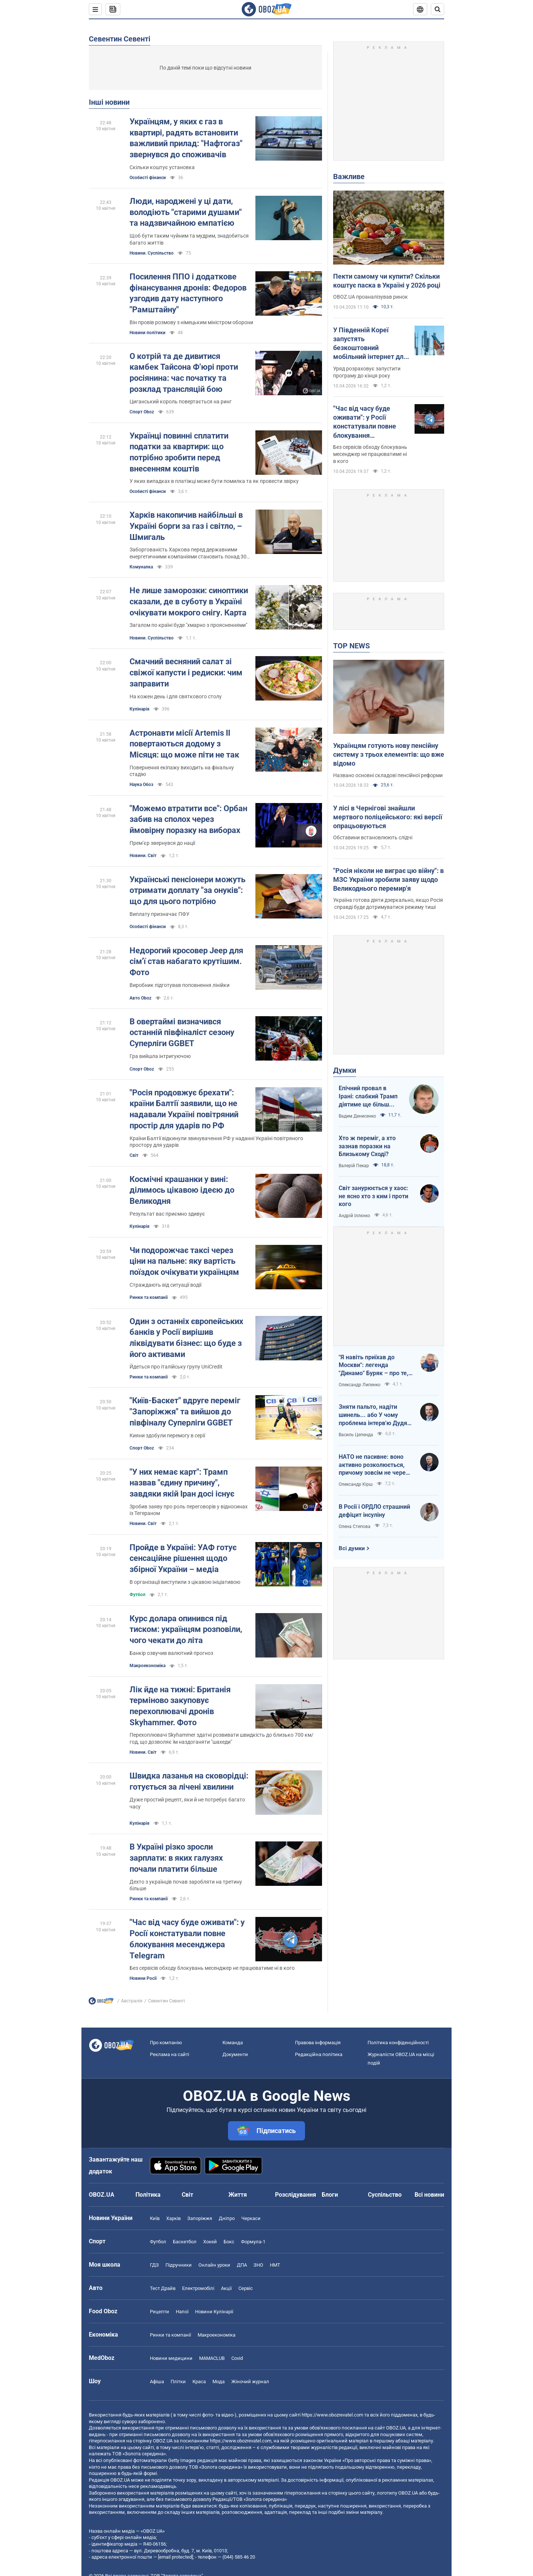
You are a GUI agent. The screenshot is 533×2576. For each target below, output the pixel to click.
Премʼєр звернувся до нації (162, 843)
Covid (237, 2358)
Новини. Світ (143, 855)
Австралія (132, 2001)
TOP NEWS (351, 645)
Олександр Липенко (360, 1384)
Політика (148, 2194)
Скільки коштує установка (162, 167)
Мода (218, 2381)
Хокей (210, 2241)
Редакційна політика (318, 2054)
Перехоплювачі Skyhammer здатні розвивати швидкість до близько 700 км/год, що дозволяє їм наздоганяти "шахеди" (222, 1738)
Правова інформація (318, 2042)
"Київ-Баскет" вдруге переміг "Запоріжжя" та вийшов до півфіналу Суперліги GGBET (185, 1411)
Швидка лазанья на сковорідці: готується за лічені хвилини (189, 1781)
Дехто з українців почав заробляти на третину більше (186, 1885)
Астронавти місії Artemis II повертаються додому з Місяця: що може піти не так (184, 743)
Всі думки (352, 1548)
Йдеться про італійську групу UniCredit (176, 1367)
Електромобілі (198, 2288)
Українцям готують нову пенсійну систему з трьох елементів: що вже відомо (388, 755)
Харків (173, 2218)
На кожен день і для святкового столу (176, 696)
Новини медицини (171, 2358)
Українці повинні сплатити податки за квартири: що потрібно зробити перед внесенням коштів (179, 452)
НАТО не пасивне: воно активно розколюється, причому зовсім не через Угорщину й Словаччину (374, 1465)
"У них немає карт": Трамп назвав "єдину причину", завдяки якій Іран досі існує (182, 1482)
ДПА (242, 2265)
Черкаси (251, 2218)
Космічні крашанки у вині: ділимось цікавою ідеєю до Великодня (182, 1190)
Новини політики (147, 332)
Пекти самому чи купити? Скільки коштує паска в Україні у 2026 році (386, 280)
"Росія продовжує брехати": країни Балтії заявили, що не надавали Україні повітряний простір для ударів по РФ (184, 1109)
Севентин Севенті (119, 38)
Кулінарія (140, 709)
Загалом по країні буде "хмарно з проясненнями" (188, 625)
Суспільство (385, 2194)
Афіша (157, 2381)
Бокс (229, 2241)
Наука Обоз (141, 784)
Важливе (349, 176)
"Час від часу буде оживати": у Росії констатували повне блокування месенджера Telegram (187, 1939)
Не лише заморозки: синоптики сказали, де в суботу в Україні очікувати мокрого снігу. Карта (189, 601)
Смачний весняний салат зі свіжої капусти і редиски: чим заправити (186, 672)
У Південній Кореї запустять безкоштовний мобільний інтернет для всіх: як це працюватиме (370, 344)
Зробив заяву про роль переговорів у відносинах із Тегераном (189, 1510)
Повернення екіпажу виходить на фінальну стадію (182, 771)
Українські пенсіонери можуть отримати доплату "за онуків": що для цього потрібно (187, 890)
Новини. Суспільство (152, 253)
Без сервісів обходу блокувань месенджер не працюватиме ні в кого (212, 1968)
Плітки (178, 2381)
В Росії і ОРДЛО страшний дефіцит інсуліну (374, 1510)
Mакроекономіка (147, 1665)
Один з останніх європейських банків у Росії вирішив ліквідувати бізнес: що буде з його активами (186, 1338)
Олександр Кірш (356, 1484)
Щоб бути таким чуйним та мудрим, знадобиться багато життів (189, 239)
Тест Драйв (162, 2288)
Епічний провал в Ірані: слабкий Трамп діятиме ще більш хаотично (368, 1096)
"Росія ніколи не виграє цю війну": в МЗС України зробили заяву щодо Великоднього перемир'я (388, 880)
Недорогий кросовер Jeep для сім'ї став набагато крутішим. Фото (186, 961)
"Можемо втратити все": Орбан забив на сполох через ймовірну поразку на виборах (188, 819)
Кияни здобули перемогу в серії (167, 1435)
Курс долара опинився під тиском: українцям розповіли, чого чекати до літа (186, 1629)
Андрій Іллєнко (354, 1215)
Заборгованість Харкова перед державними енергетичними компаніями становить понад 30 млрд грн (188, 553)
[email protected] (175, 2557)
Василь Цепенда (356, 1434)
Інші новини (109, 102)
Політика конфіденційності (398, 2042)
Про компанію (166, 2042)
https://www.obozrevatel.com (332, 2415)
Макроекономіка (216, 2335)
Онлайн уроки (214, 2265)
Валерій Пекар (354, 1165)
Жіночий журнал (250, 2381)
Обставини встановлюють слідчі (372, 837)
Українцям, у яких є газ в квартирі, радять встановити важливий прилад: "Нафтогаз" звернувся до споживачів (186, 138)
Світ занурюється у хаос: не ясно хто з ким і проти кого (373, 1196)
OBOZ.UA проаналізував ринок (370, 297)
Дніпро (227, 2218)
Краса (199, 2381)
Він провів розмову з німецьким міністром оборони (191, 322)
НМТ (275, 2265)
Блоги (330, 2194)
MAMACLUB (212, 2358)
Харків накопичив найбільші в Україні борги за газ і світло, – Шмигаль (186, 525)
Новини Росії (143, 1978)
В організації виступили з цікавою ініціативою (185, 1582)
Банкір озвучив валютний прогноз (171, 1653)
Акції (226, 2288)
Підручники (178, 2265)
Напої (182, 2311)
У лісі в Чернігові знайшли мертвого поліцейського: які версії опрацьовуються (387, 817)
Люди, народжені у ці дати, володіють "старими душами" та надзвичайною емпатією (186, 212)
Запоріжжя (199, 2218)
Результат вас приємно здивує (167, 1214)
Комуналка (141, 567)
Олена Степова (355, 1526)
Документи (235, 2054)
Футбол (137, 1594)
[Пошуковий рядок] (437, 9)
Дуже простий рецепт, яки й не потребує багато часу (187, 1803)
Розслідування (295, 2194)
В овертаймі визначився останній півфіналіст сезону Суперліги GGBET (182, 1032)
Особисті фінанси (148, 177)
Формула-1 (253, 2241)
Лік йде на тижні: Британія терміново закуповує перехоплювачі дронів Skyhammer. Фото (180, 1706)
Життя (237, 2194)
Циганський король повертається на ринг (181, 401)
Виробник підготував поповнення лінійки (179, 985)
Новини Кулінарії (214, 2311)
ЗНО (258, 2265)
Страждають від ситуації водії (165, 1285)
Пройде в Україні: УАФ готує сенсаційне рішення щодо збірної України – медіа (183, 1558)
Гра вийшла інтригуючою (160, 1056)
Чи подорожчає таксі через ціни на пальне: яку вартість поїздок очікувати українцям (184, 1261)
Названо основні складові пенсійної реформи (388, 775)
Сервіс (245, 2288)
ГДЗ (154, 2265)
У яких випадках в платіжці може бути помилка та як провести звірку (214, 481)
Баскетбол (185, 2241)
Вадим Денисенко (357, 1116)
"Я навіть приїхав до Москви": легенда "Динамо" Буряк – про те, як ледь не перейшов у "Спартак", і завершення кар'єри (373, 1365)
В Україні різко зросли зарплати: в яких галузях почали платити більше (176, 1857)
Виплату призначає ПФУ (160, 914)
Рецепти (159, 2311)
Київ (155, 2218)
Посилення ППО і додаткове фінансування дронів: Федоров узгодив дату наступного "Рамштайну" (188, 293)
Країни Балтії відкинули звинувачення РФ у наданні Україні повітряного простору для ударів (216, 1141)
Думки (344, 1070)
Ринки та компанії (149, 1297)
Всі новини (429, 2194)
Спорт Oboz (142, 411)
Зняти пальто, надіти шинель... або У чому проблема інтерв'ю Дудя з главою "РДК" (375, 1415)
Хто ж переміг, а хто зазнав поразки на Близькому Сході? (367, 1146)
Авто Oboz (140, 998)
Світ (134, 1155)
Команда (232, 2042)
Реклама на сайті (169, 2054)
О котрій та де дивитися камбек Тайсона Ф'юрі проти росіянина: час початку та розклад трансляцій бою (184, 373)
